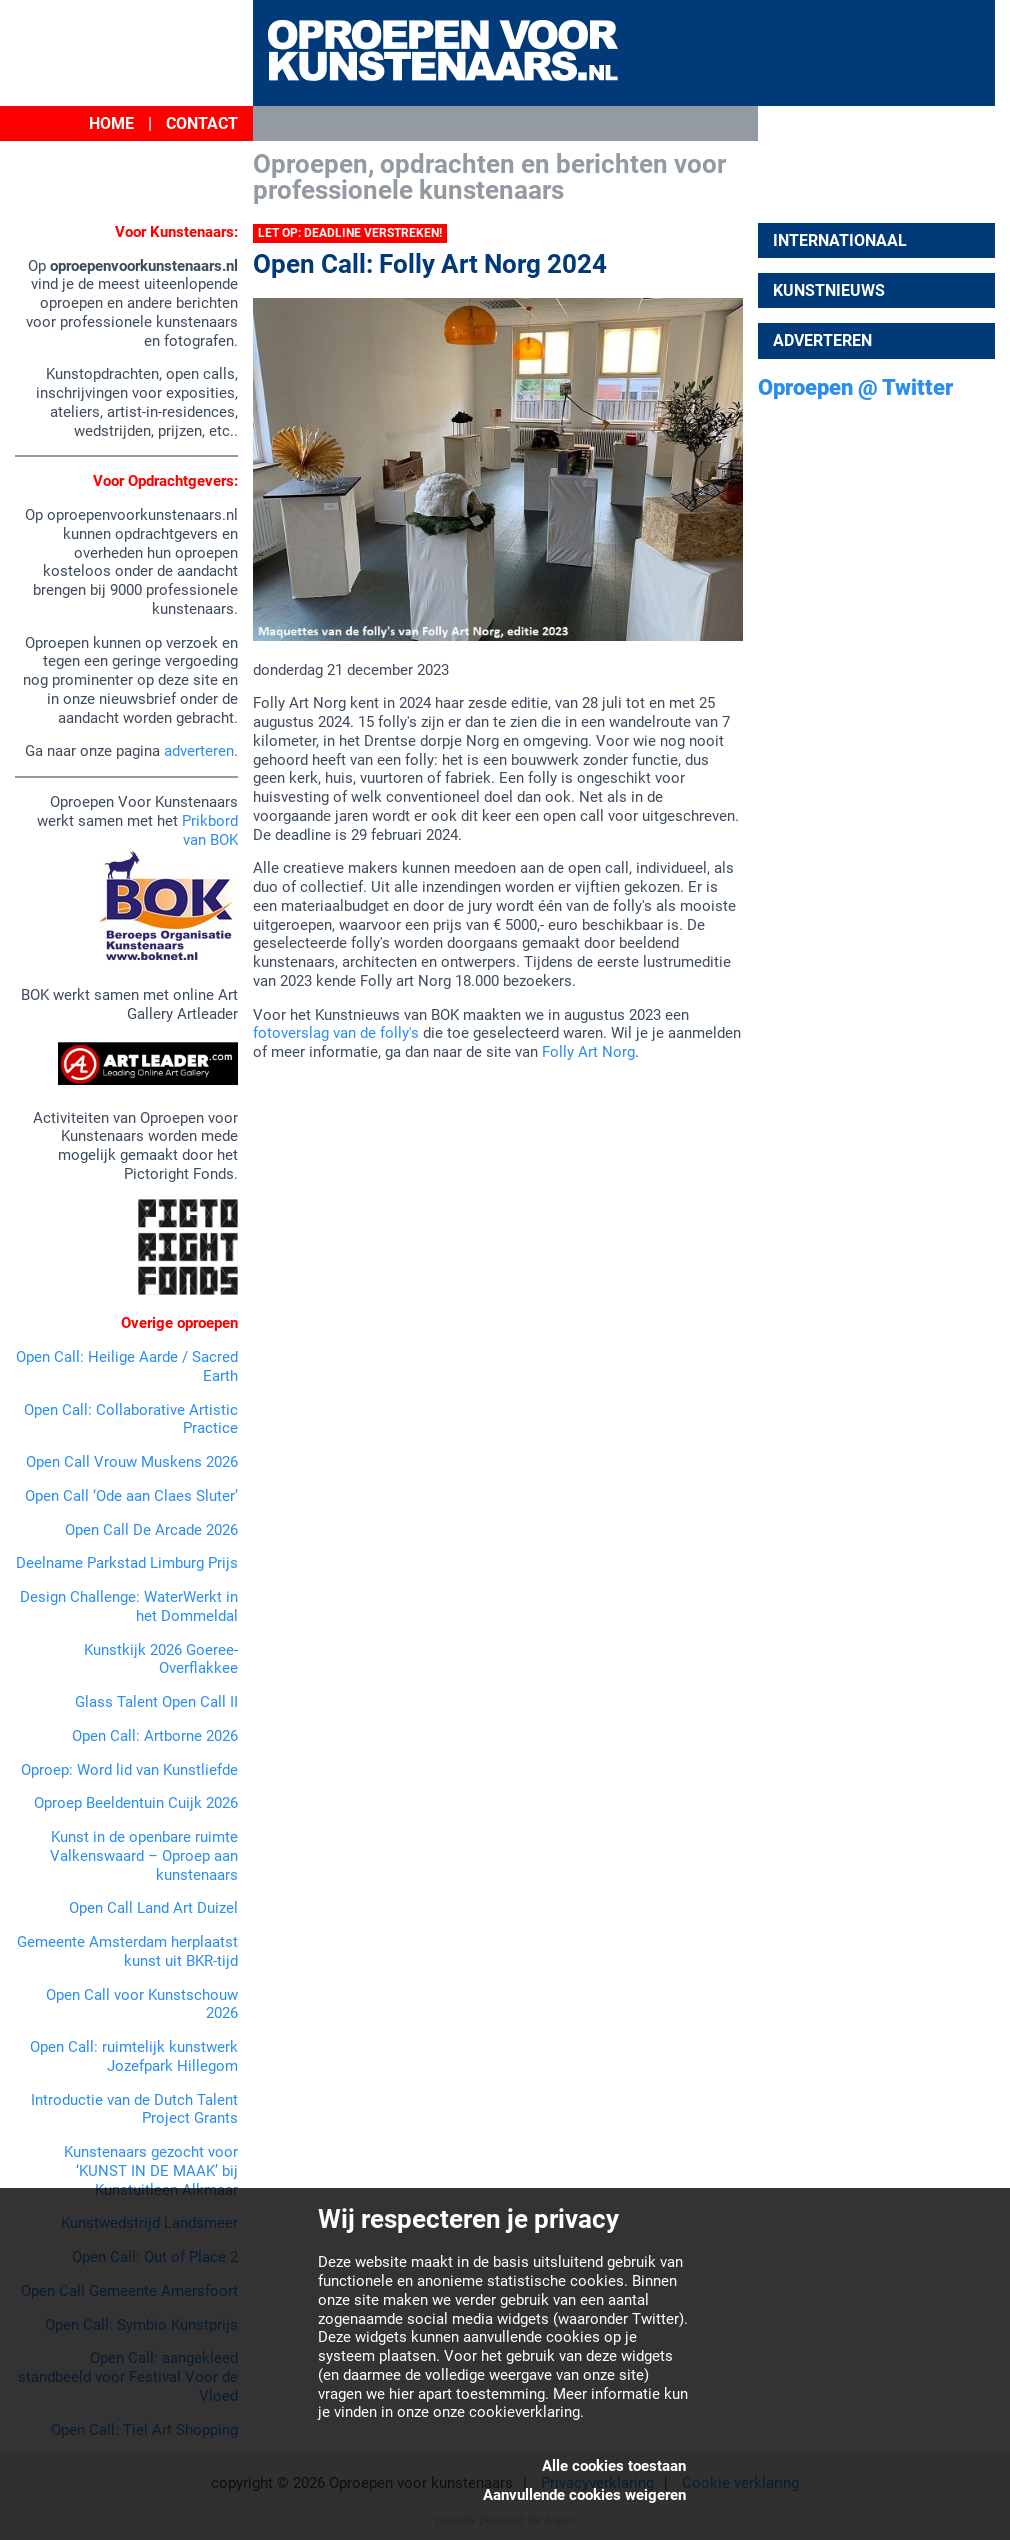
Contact (202, 123)
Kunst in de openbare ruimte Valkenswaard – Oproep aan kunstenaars (144, 1856)
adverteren (199, 751)
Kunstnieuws (829, 290)
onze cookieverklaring (506, 2412)
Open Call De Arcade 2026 (151, 1530)
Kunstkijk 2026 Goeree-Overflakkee (161, 1659)
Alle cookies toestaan (614, 2466)
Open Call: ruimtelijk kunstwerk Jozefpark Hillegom (134, 2056)
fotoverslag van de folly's (336, 1033)
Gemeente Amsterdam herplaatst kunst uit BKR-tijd (127, 1951)
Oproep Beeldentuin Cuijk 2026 (136, 1803)
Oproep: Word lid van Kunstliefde (129, 1770)
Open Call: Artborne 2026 (155, 1736)
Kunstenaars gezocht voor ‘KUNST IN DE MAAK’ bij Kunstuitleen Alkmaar (151, 2171)
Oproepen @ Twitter (855, 387)
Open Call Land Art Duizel (153, 1908)
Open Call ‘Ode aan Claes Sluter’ (131, 1496)
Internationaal (840, 240)
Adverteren (822, 340)
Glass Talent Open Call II (156, 1702)
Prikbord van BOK (210, 830)
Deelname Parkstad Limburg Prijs (127, 1563)
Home (111, 123)
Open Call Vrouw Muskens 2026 (132, 1462)
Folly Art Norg (588, 1052)
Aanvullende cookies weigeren (584, 2495)
